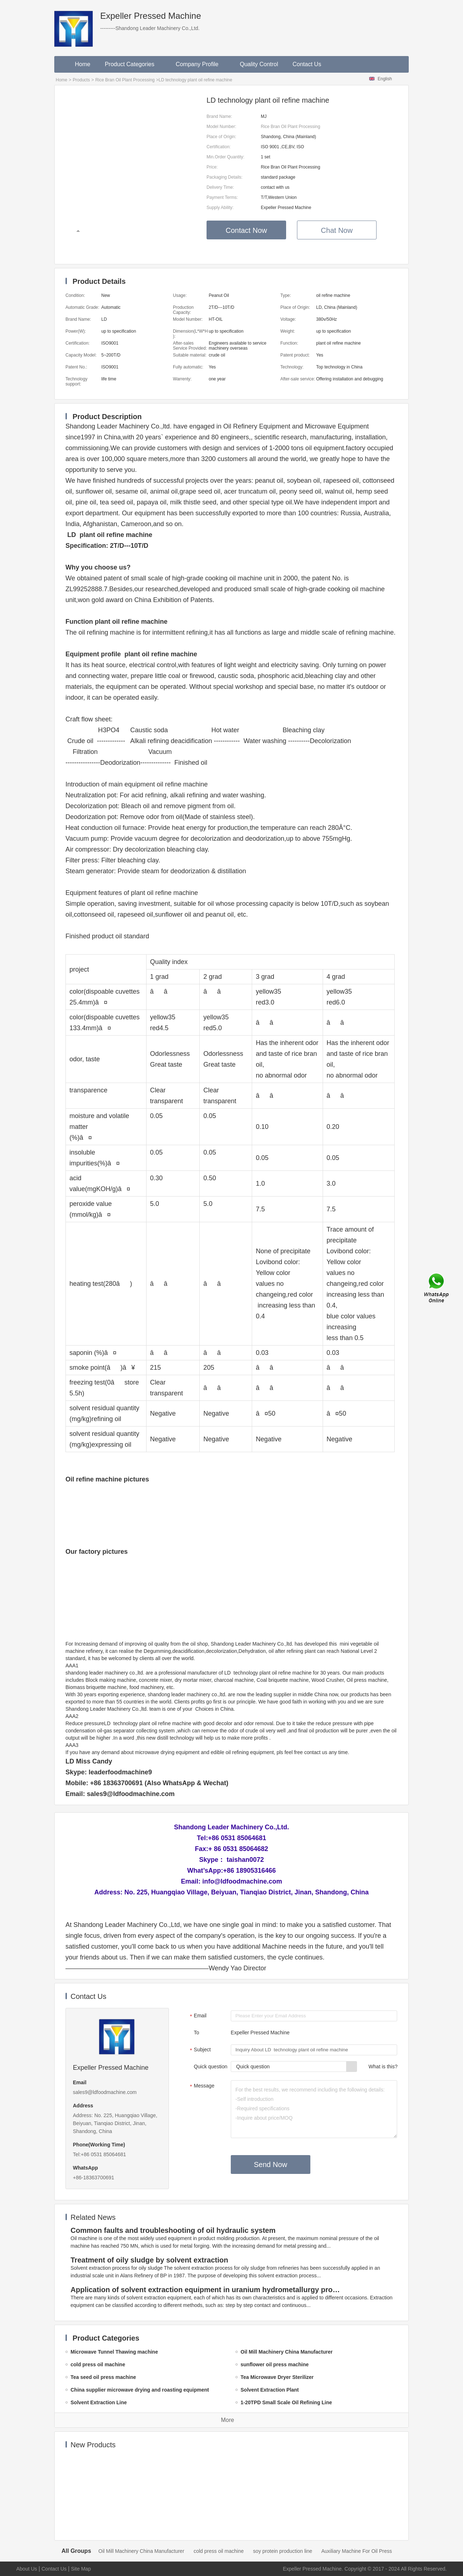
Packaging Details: (224, 177)
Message (201, 2086)
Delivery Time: (220, 187)
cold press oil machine (219, 2551)
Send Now (270, 2164)
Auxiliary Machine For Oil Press (356, 2551)
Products (81, 79)
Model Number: (221, 126)
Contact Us (307, 64)
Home (82, 64)
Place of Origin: (221, 136)
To (196, 2032)
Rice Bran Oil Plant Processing (124, 79)
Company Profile (200, 64)
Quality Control (259, 64)
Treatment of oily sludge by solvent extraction (149, 2260)
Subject (199, 2050)
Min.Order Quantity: (226, 156)
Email (197, 2016)
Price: (212, 167)
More (227, 2420)
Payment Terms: (222, 197)
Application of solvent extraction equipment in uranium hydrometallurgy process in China (207, 2290)
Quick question (211, 2066)
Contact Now (246, 230)
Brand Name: (219, 116)
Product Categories (133, 64)
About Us (26, 2569)
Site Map (81, 2569)
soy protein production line (282, 2551)
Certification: (219, 146)
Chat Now (337, 230)
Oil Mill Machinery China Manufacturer (141, 2551)
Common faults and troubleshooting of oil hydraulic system (173, 2230)
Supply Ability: (220, 207)
